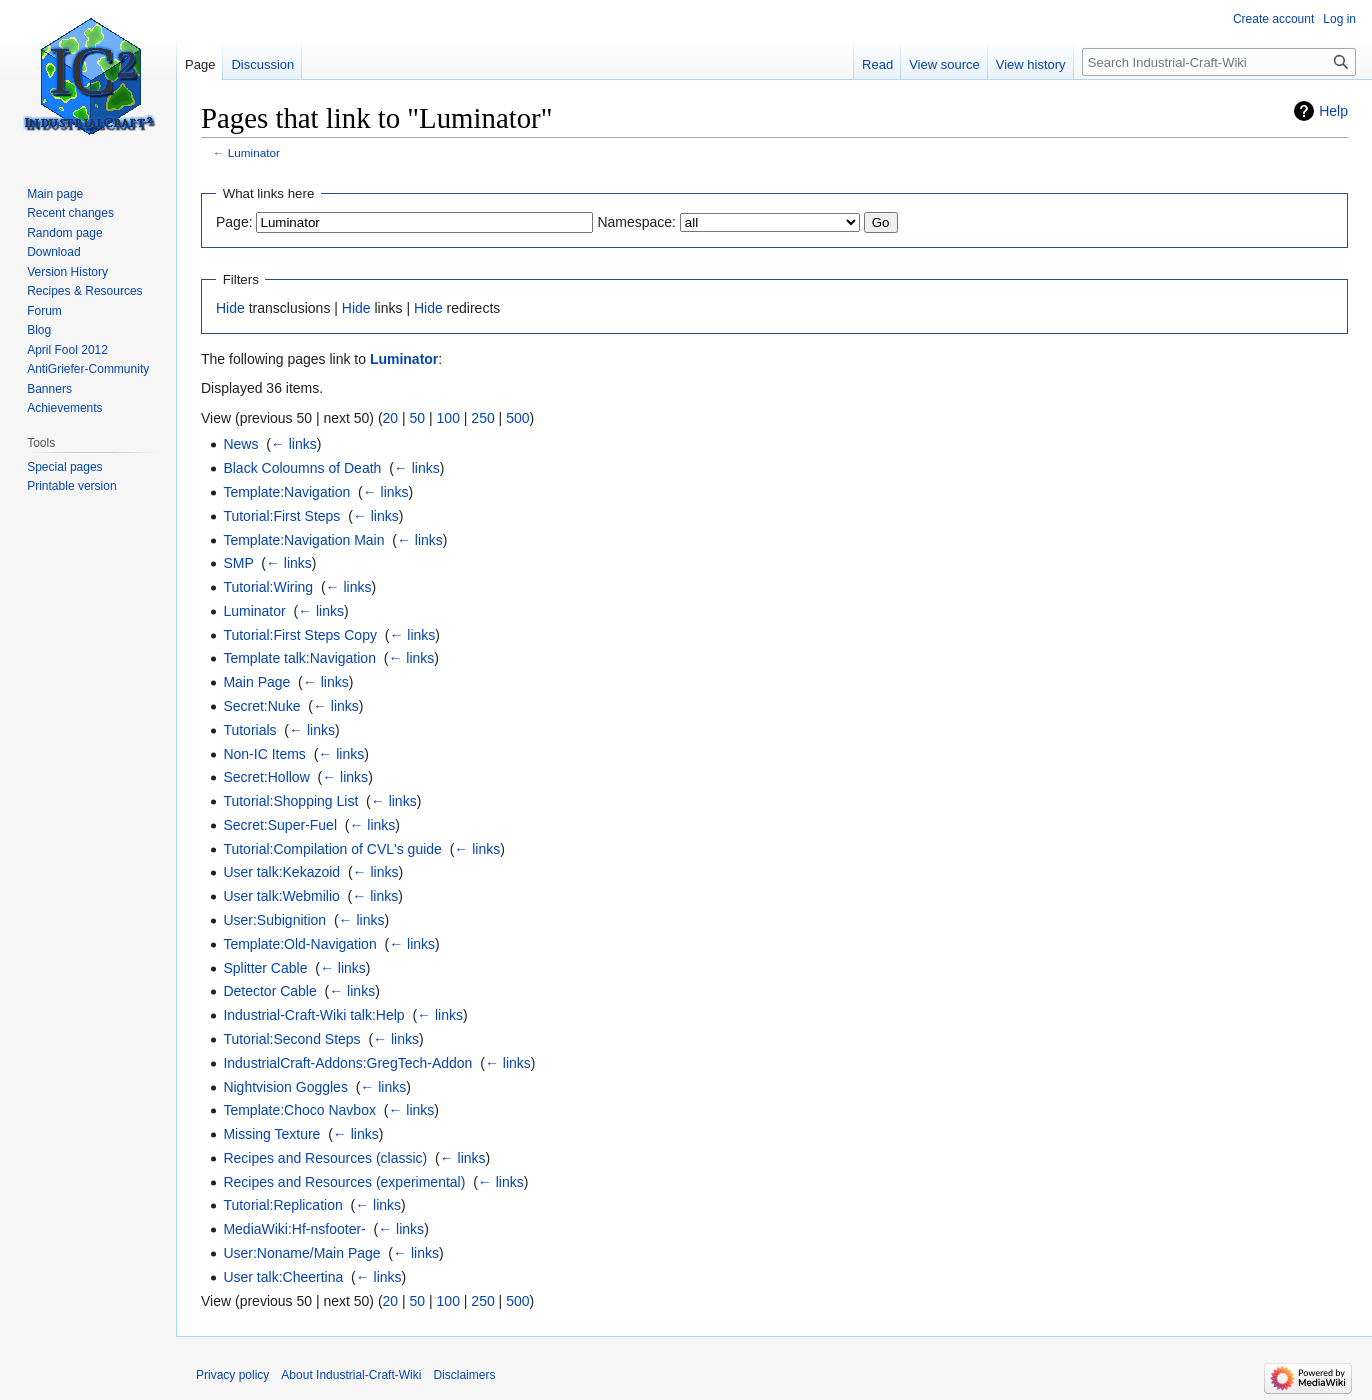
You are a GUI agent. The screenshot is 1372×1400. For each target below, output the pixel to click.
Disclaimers (464, 1375)
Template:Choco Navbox (299, 1110)
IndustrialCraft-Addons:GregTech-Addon (347, 1063)
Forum (44, 311)
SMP (238, 563)
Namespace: (636, 222)
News (240, 444)
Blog (39, 330)
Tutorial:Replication (282, 1205)
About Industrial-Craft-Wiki (351, 1375)
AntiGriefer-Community (88, 369)
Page (200, 64)
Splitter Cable (265, 968)
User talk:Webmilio (281, 896)
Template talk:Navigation (299, 658)
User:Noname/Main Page (301, 1253)
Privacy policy (232, 1375)
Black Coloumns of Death (302, 468)
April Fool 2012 (67, 350)
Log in (1339, 19)
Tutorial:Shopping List (290, 801)
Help (1333, 111)
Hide (230, 308)
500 (517, 418)
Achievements (64, 408)
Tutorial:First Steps (281, 516)
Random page (64, 233)
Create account (1273, 19)
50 (418, 418)
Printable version (71, 486)
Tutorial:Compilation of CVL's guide (332, 849)
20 (391, 418)
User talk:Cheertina (283, 1277)
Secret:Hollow (266, 777)
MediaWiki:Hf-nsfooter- (294, 1229)
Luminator (254, 152)
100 (448, 418)
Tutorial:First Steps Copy (300, 635)
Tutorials (249, 730)
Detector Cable (269, 991)
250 (482, 418)
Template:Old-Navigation (299, 944)
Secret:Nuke (261, 706)
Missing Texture (271, 1134)
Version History (67, 272)
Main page (55, 194)
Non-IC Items (264, 754)
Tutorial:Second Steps (291, 1039)
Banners (49, 389)
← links (294, 444)
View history (1031, 64)
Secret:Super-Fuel (280, 825)
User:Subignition (274, 920)
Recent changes (70, 213)
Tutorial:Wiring (268, 587)
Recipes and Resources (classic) (325, 1158)
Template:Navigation (286, 492)
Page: (234, 222)
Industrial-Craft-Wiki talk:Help (313, 1015)
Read (877, 64)
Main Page (256, 682)
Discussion (262, 64)
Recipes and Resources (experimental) (344, 1182)
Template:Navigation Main (303, 540)
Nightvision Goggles (285, 1087)
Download (53, 252)
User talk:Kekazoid (281, 872)
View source (944, 64)
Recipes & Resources (84, 291)
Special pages (64, 467)
